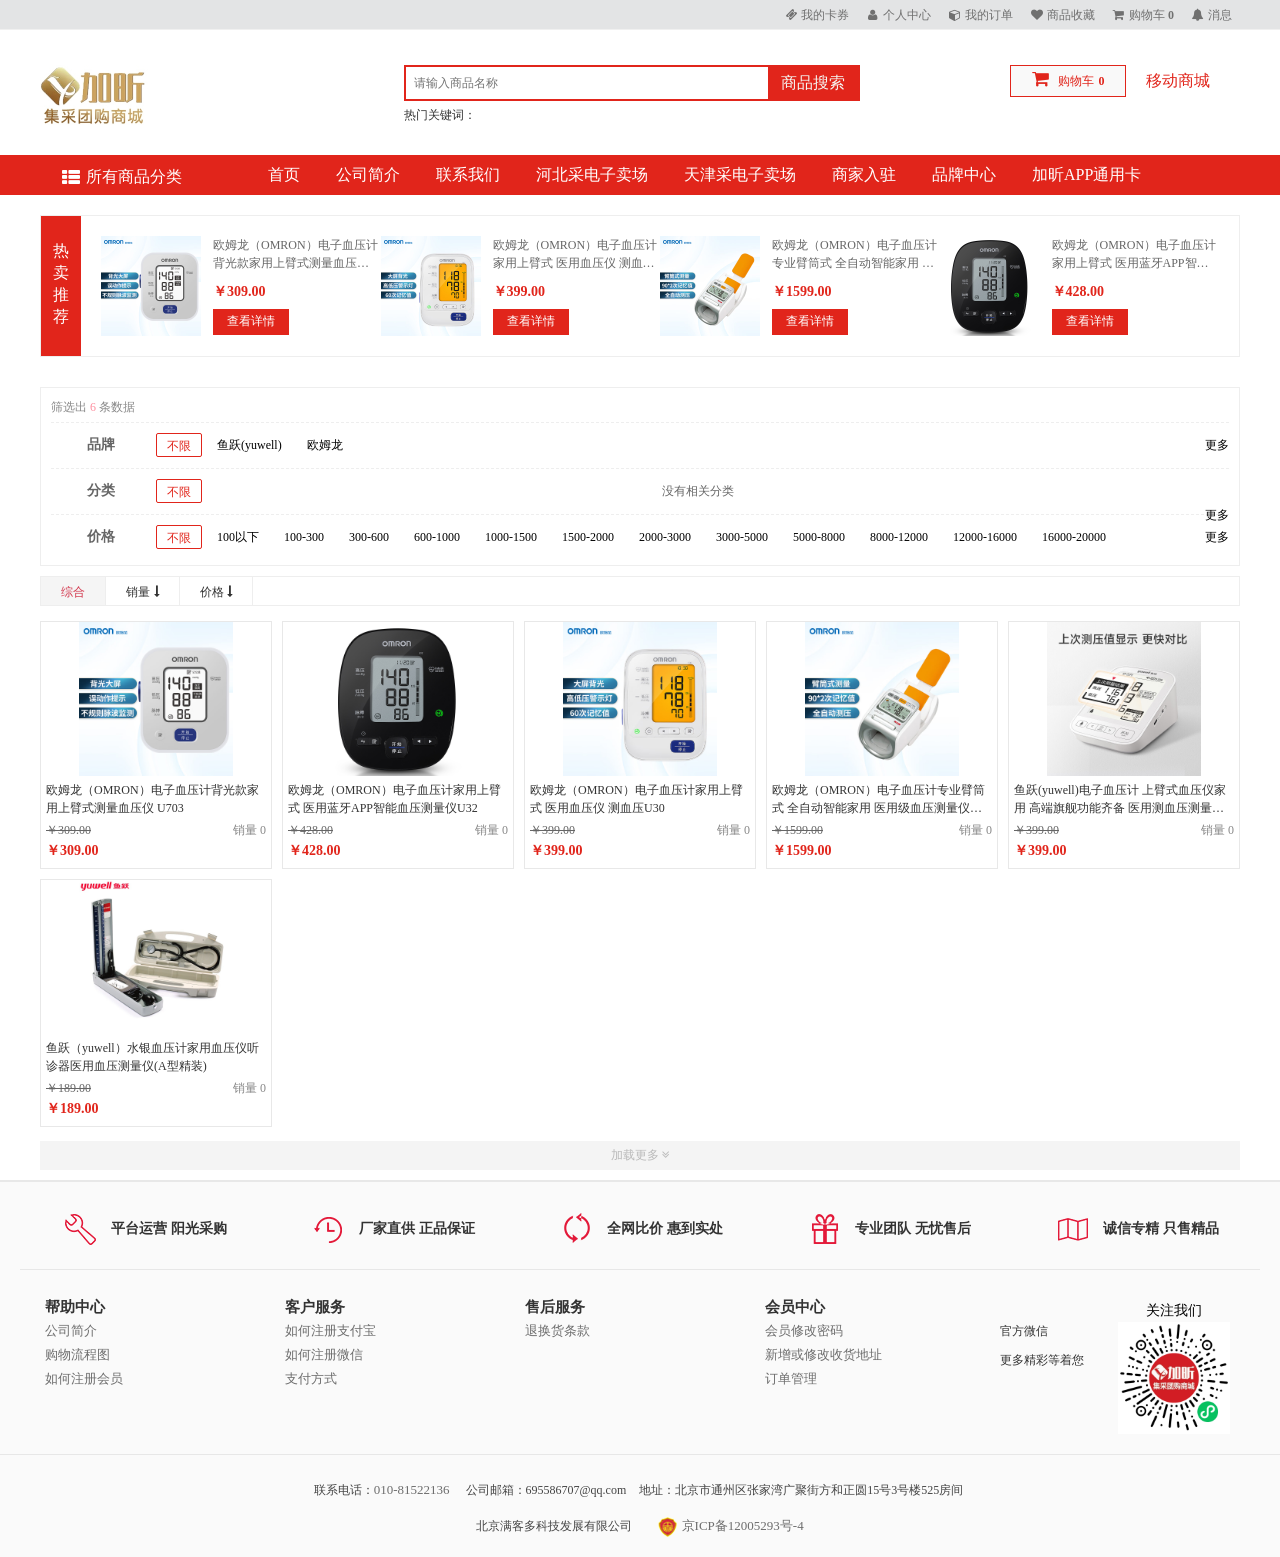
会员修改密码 (804, 1330)
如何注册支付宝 (330, 1330)
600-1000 (437, 537)
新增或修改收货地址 (823, 1354)
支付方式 (311, 1378)
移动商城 (1178, 80)
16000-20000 (1074, 537)
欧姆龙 (325, 445)
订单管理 (791, 1378)
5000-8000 (819, 537)
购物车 (1076, 81)
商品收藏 (1071, 15)
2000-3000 (665, 537)
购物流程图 (77, 1354)
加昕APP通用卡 (1086, 174)
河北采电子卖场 (592, 174)
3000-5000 (742, 537)
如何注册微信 (324, 1354)
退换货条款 (557, 1330)
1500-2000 (588, 537)
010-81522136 (412, 1489)
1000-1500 (511, 537)
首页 (284, 174)
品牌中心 (964, 174)
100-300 (304, 537)
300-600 (369, 537)
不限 (179, 446)
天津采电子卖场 (740, 174)
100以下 (238, 537)
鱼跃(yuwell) (249, 445)
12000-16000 (985, 537)
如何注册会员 (84, 1378)
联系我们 (468, 174)
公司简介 (368, 174)
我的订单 (989, 15)
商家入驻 (864, 174)
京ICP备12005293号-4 (730, 1525)
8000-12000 (899, 537)
